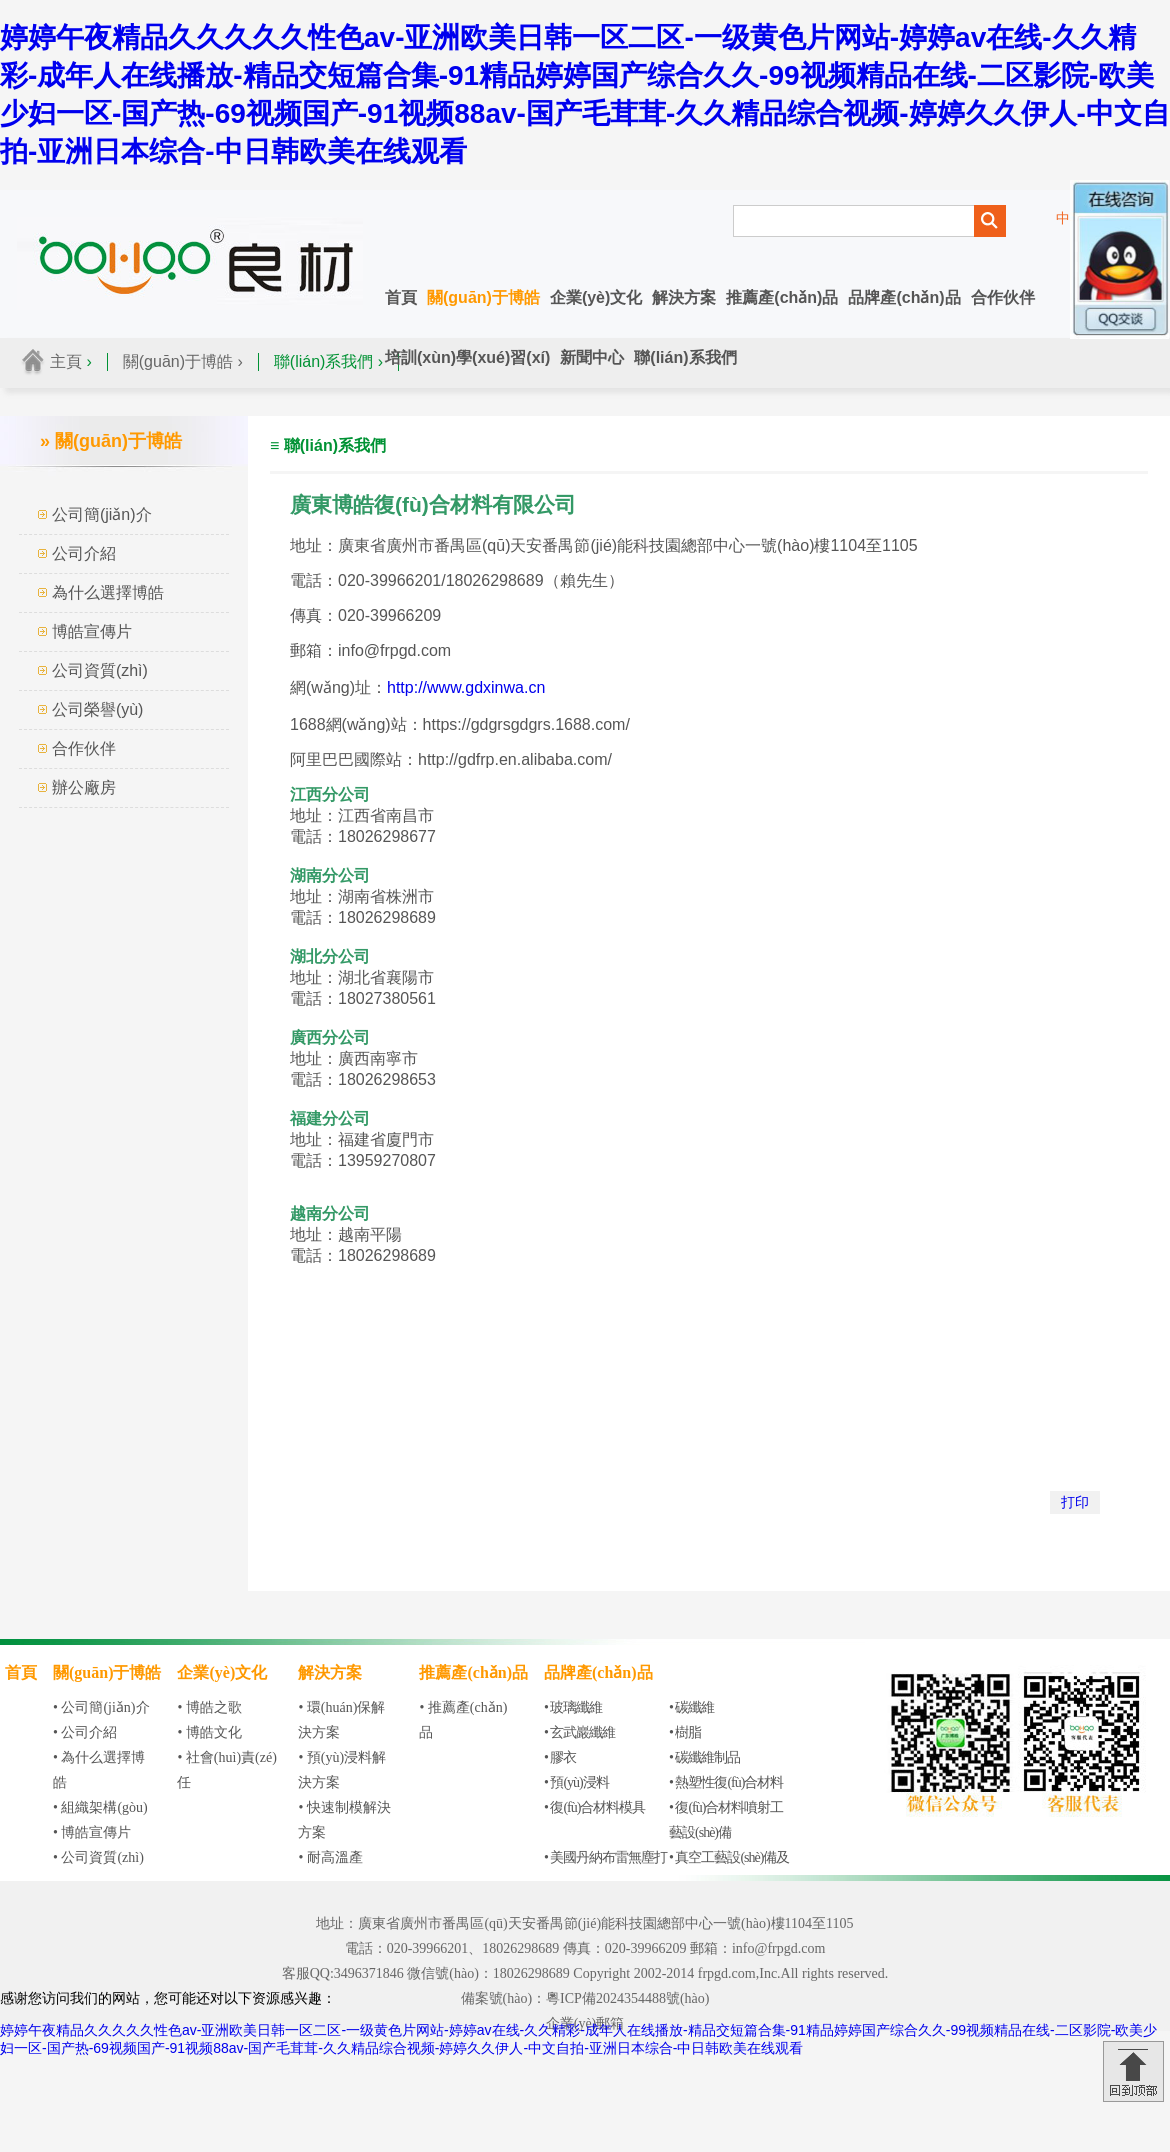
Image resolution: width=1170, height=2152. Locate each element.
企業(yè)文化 (596, 297)
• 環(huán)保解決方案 (341, 1720)
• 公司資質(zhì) (98, 1857)
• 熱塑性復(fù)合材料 (726, 1782)
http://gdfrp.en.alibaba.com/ (515, 759)
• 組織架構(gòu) (100, 1807)
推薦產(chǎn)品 (782, 297)
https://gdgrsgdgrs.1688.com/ (526, 724)
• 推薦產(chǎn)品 (463, 1720)
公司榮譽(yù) (98, 709)
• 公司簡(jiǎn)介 (101, 1707)
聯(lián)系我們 (685, 357)
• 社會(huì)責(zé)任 (226, 1770)
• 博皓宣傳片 (92, 1832)
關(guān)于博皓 (483, 297)
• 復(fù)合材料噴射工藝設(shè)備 (726, 1820)
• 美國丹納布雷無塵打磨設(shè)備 (605, 1870)
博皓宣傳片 (92, 631)
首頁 (401, 297)
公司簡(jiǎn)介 (102, 514)
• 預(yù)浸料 (576, 1782)
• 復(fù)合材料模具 (594, 1807)
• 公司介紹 (85, 1732)
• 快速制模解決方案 (344, 1820)
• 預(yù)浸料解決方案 (342, 1770)
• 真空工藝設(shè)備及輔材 (729, 1870)
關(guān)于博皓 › (183, 361)
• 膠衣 (560, 1757)
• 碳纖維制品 (704, 1757)
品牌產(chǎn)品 (904, 297)
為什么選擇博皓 (108, 592)
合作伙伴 (1003, 297)
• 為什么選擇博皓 (99, 1770)
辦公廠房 (84, 787)
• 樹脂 (685, 1732)
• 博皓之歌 (209, 1707)
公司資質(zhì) (100, 670)
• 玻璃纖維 (573, 1707)
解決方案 (684, 297)
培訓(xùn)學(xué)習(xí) (467, 357)
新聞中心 (592, 357)
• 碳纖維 (691, 1707)
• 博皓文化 (209, 1732)
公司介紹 (84, 553)
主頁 (66, 361)
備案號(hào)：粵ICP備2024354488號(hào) (585, 1998)
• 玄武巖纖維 (579, 1732)
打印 (1075, 1502)
